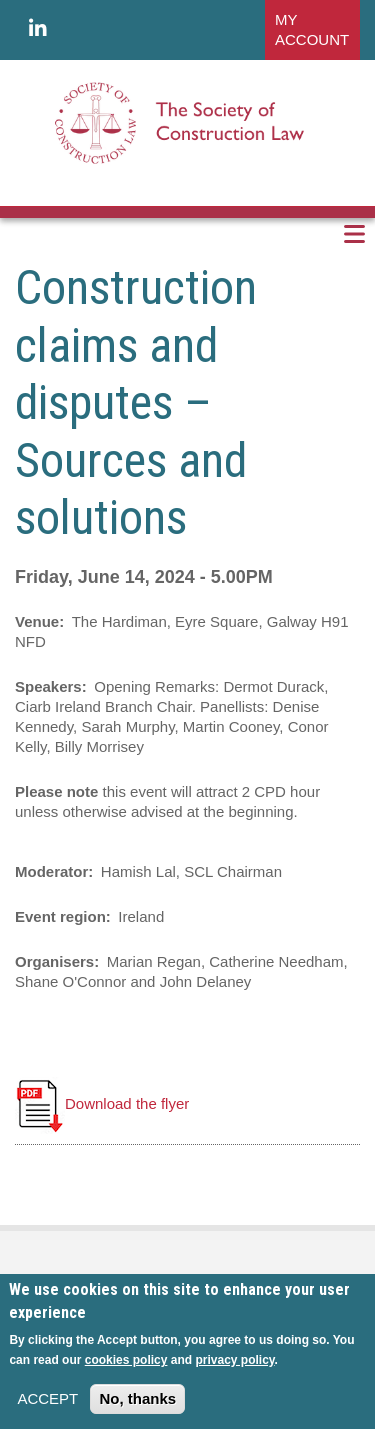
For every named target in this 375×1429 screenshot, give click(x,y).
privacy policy (234, 1360)
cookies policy (126, 1360)
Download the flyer (102, 1103)
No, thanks (137, 1398)
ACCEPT (47, 1398)
